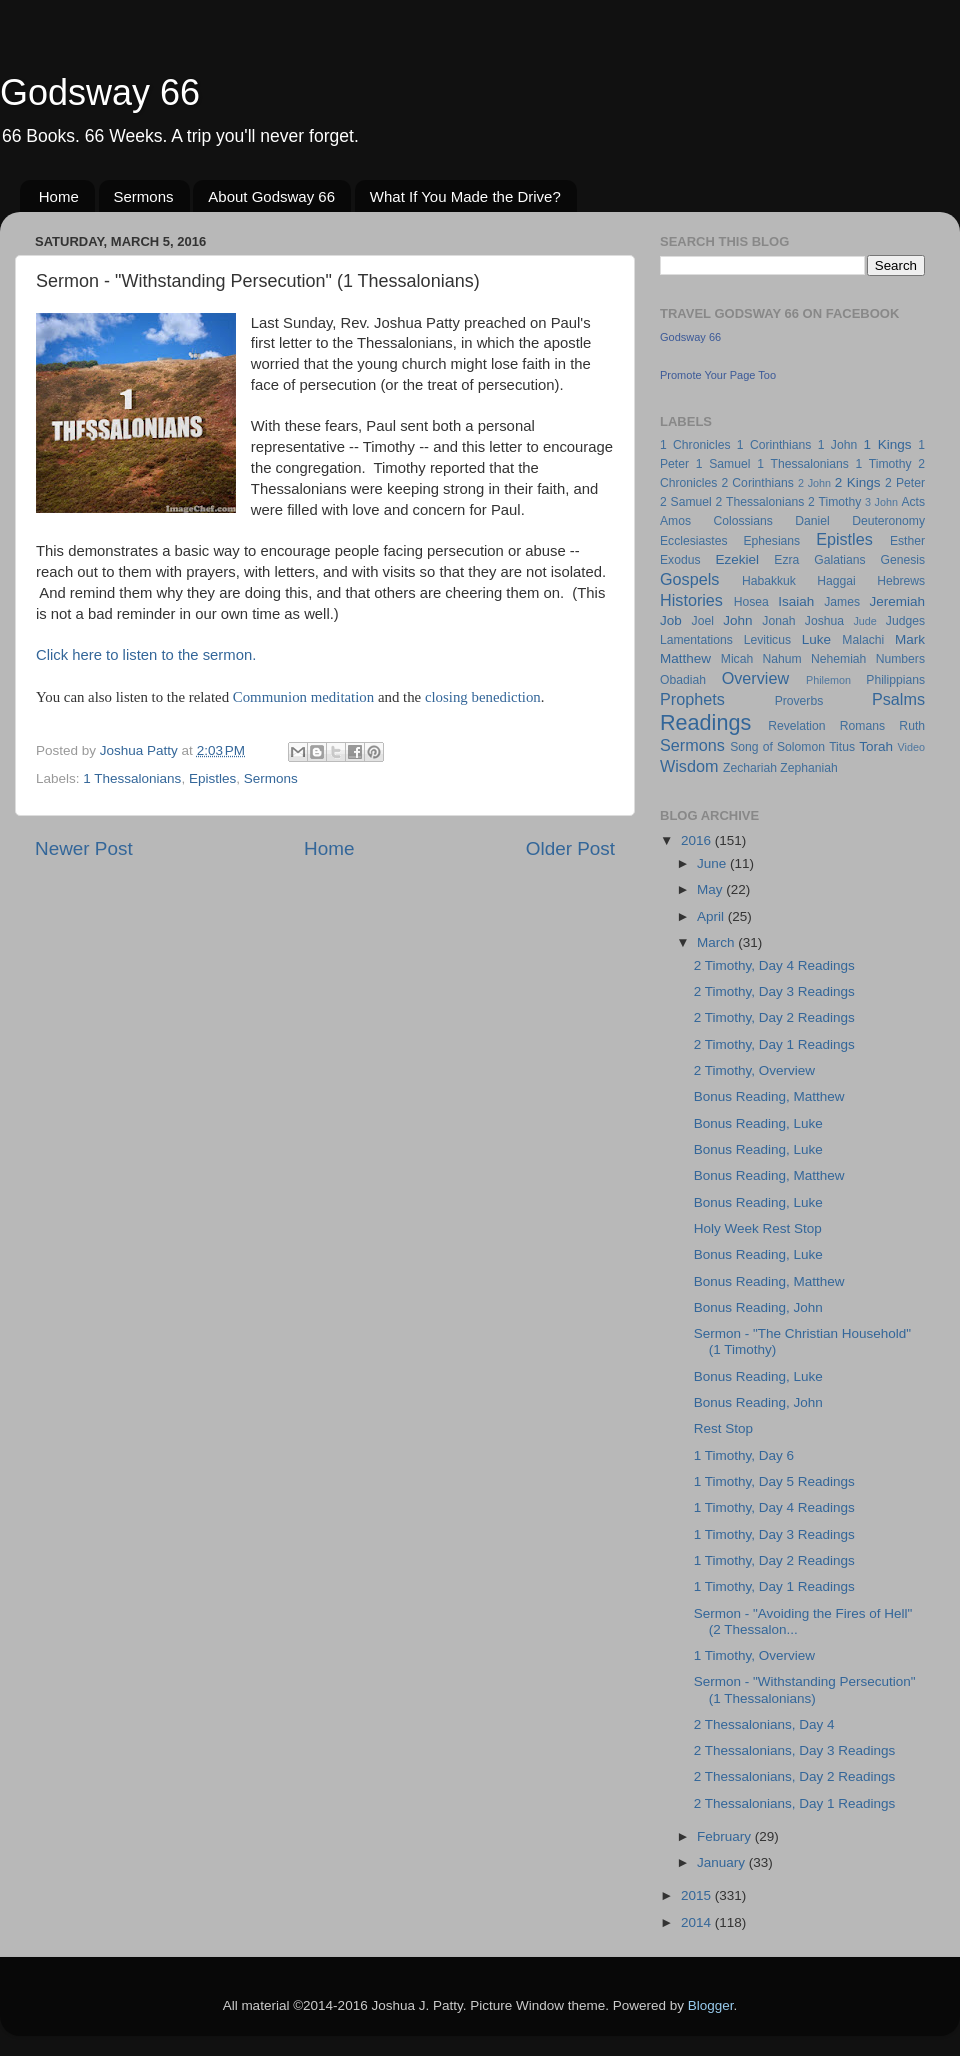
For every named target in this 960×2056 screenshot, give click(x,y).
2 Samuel (686, 502)
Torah (876, 746)
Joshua (824, 621)
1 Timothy (884, 464)
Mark (910, 639)
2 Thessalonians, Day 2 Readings (795, 1776)
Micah (737, 659)
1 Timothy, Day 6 (744, 1455)
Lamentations (696, 640)
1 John (837, 445)
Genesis (902, 560)
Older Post (570, 848)
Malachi (863, 640)
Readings (705, 722)
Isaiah (796, 601)
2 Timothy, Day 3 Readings (774, 991)
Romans (862, 726)
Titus (842, 747)
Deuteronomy (888, 521)
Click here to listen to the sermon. (146, 655)
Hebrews (901, 581)
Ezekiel (737, 559)
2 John (814, 483)
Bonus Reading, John (758, 1307)
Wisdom (689, 766)
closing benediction (483, 697)
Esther (907, 541)
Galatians (839, 560)
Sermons (144, 196)
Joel (703, 621)
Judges (905, 621)
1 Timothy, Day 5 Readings (774, 1481)
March (717, 942)
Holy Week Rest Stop (758, 1228)
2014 (698, 1922)
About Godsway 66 (271, 196)
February (726, 1836)
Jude (864, 621)
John (737, 620)
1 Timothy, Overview (754, 1655)
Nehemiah (838, 659)
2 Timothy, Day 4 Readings (774, 965)
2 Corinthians (757, 483)
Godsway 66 (100, 92)
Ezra (786, 560)
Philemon (828, 680)
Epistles (212, 778)
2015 (698, 1895)
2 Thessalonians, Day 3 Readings (795, 1750)
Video (911, 747)
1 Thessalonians (132, 778)
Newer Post (84, 848)
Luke (816, 639)
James (842, 602)
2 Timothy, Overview (754, 1070)
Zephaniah (808, 768)
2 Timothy (834, 502)
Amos (675, 521)
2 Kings (858, 482)
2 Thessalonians (760, 502)
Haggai (836, 581)
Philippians (895, 680)
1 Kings (888, 444)
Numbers (900, 659)
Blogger (711, 2005)
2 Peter (905, 483)
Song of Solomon (777, 747)
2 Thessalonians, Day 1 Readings (795, 1803)
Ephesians (771, 541)
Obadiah (683, 680)
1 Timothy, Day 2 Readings (774, 1560)
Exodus (680, 560)
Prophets (692, 699)
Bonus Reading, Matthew (769, 1096)
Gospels (689, 579)
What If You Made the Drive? (465, 196)
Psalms (898, 699)
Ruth (912, 726)
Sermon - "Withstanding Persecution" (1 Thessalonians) (805, 1689)
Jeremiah (898, 601)
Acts (913, 502)
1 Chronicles (695, 445)
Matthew (685, 658)
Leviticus (767, 640)
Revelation (796, 726)
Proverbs (799, 701)
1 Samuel (723, 464)
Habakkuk (769, 581)
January (723, 1862)
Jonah (778, 621)
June (713, 863)
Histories (691, 600)
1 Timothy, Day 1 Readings (774, 1586)
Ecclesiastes (693, 541)
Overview (755, 678)
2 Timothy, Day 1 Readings (774, 1044)
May (711, 889)
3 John (881, 502)
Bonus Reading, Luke (758, 1123)
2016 (698, 840)
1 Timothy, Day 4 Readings (774, 1507)
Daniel (812, 521)
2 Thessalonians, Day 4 (764, 1724)
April (712, 916)
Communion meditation (303, 697)
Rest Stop (723, 1428)
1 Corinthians (774, 445)
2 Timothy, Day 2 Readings (774, 1017)
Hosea (751, 602)
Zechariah (750, 768)
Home (59, 196)
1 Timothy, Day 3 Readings (774, 1534)
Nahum (782, 659)
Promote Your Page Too (718, 375)
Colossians (742, 521)
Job (671, 620)
